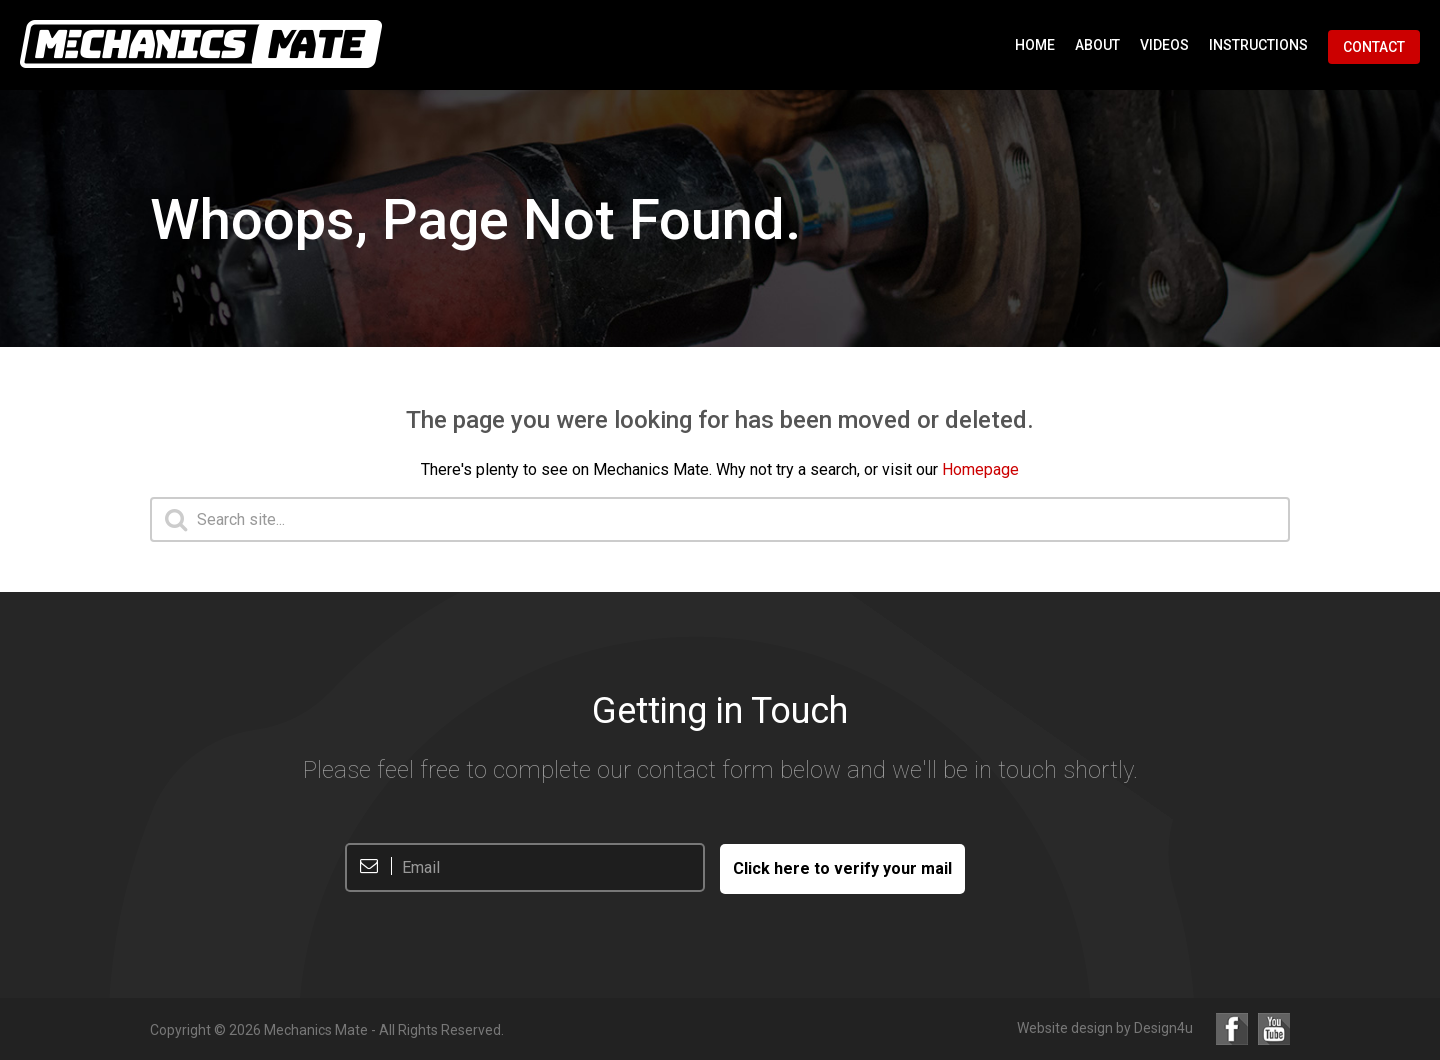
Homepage (980, 469)
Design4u (1163, 1028)
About (1097, 45)
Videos (1164, 45)
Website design (1065, 1028)
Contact (1374, 47)
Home (1035, 45)
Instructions (1258, 45)
